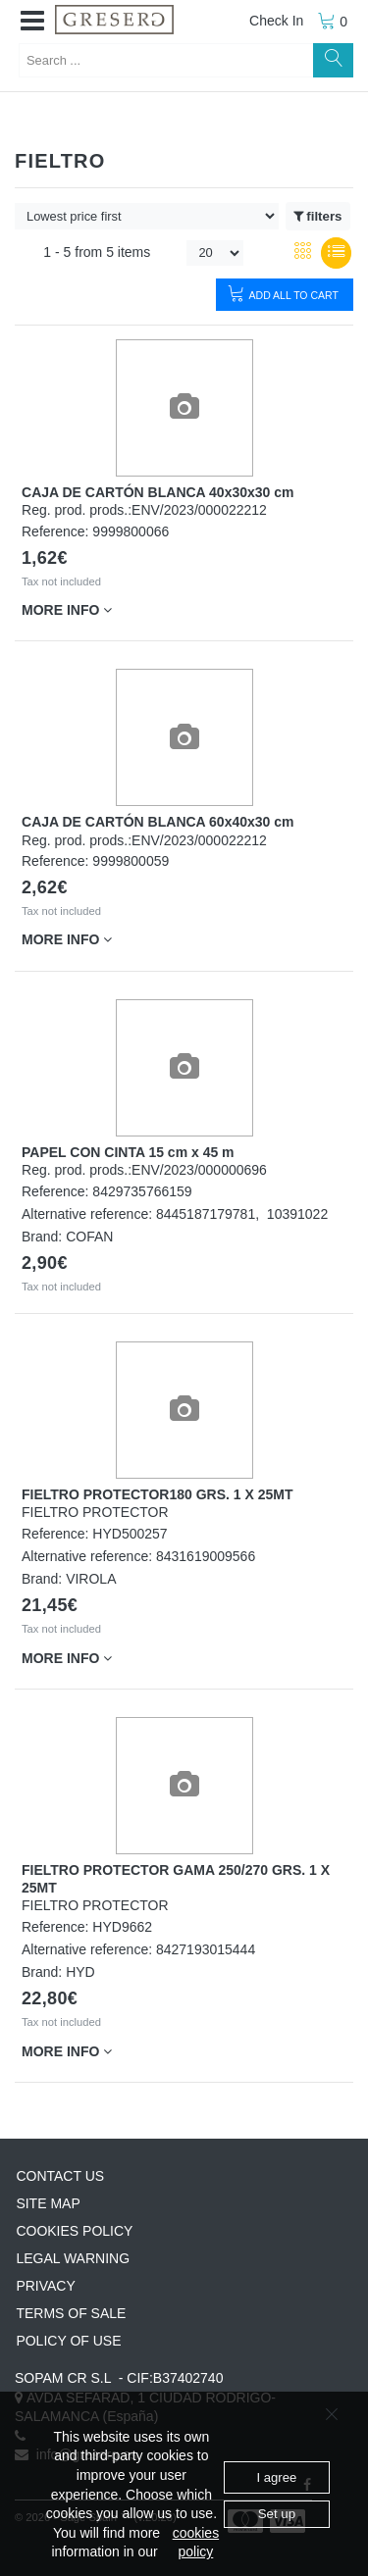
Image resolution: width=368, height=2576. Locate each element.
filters (317, 217)
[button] (32, 21)
